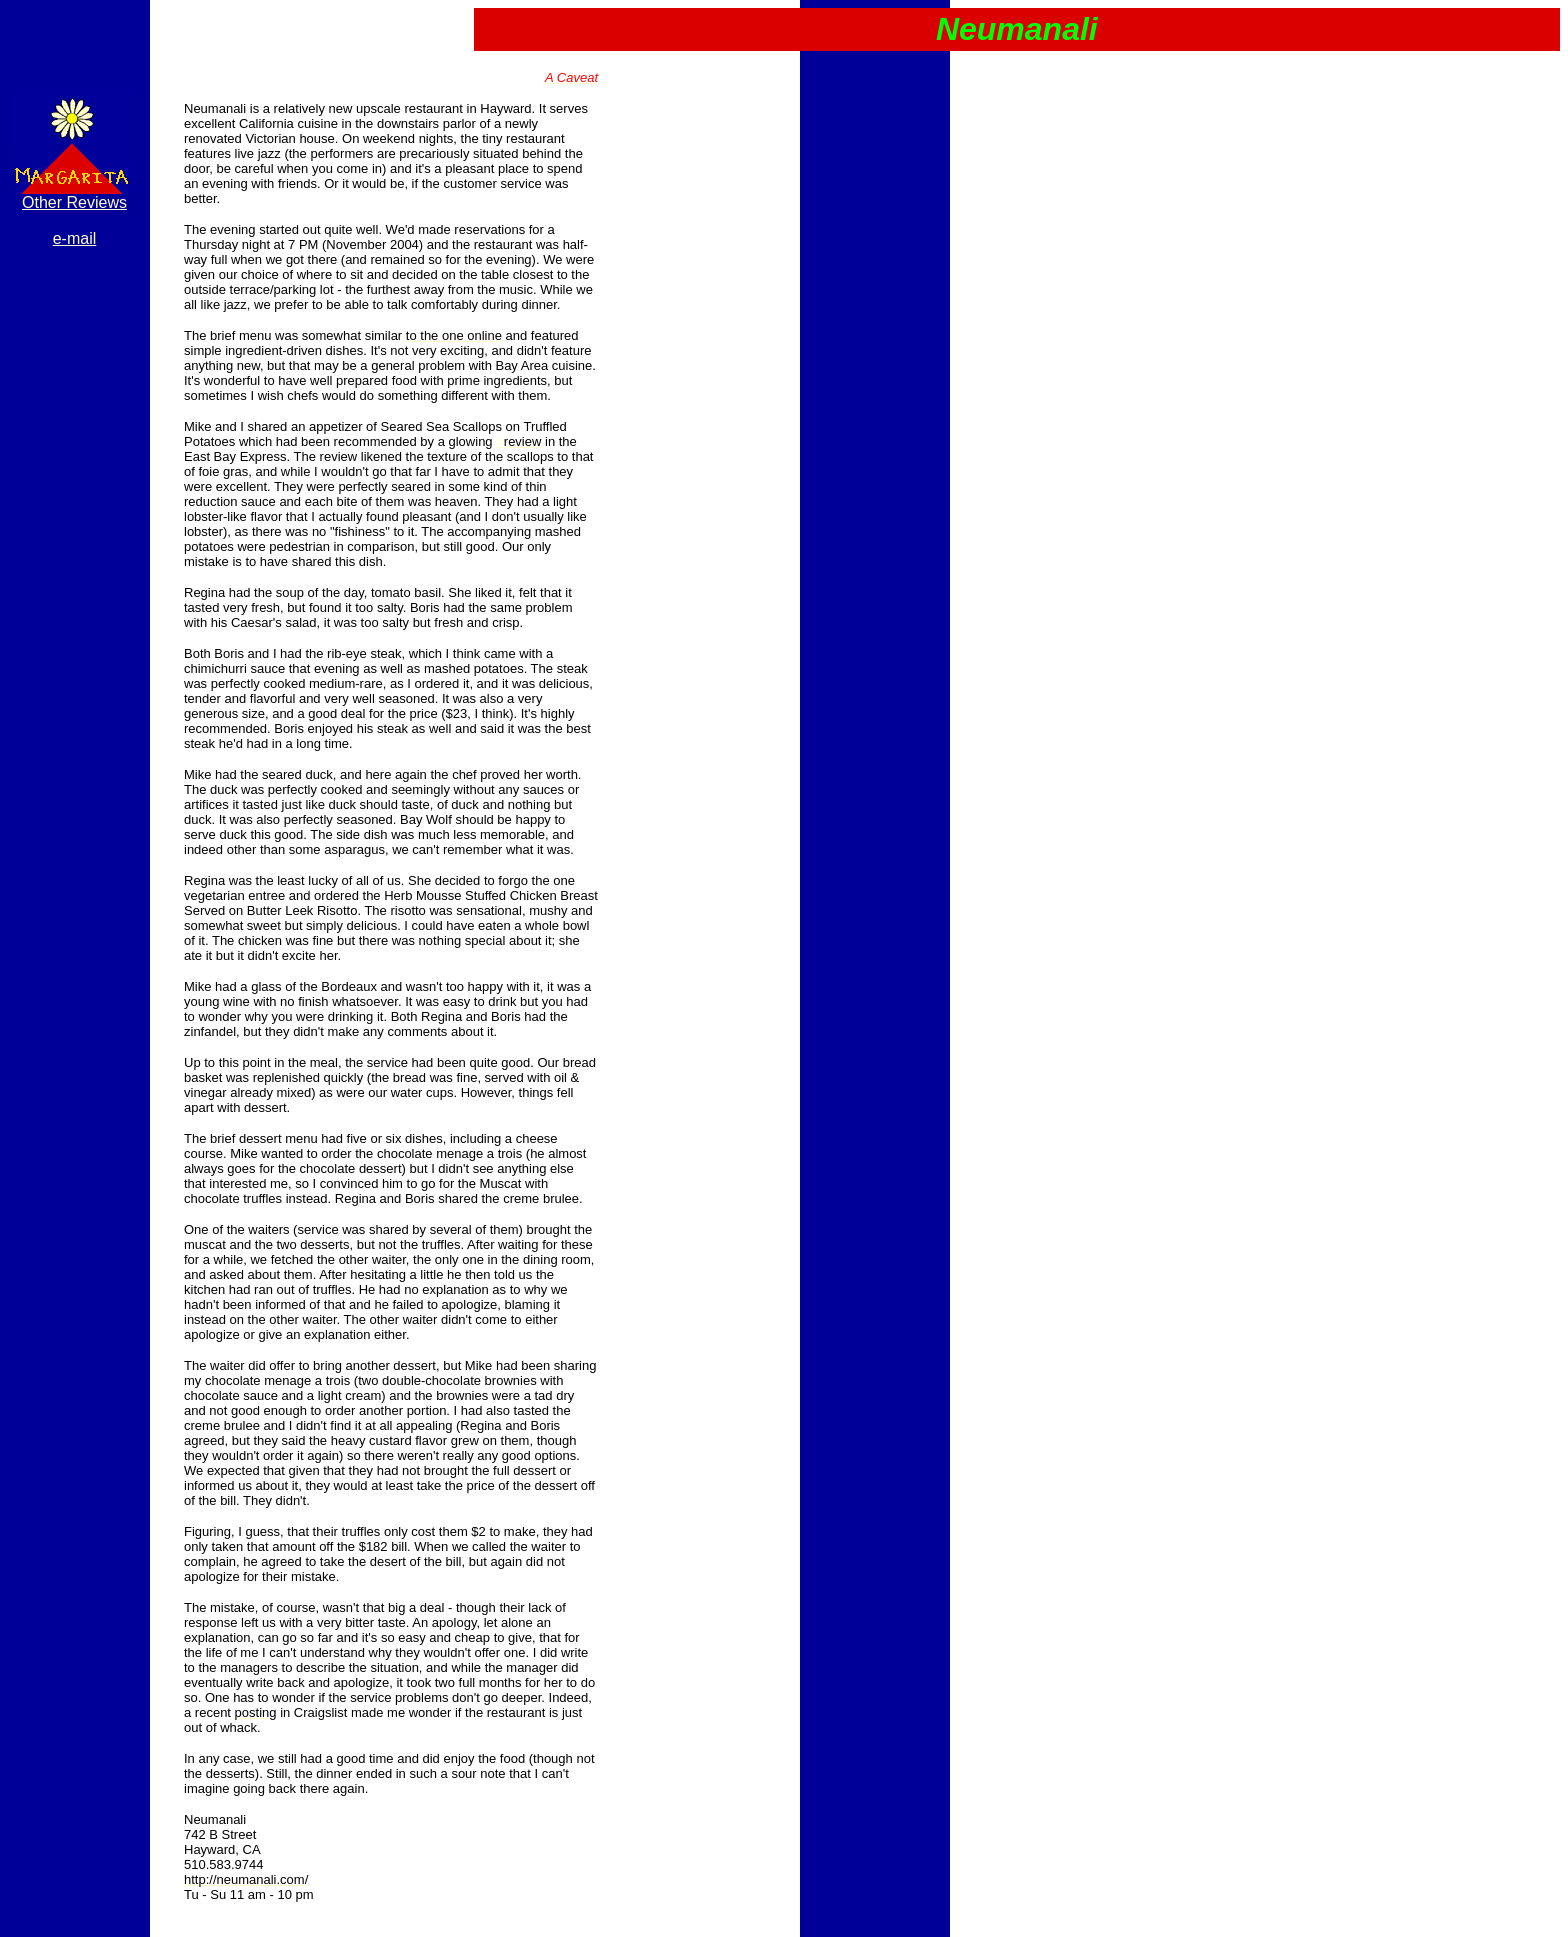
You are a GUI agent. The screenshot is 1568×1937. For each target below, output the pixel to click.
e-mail (75, 238)
